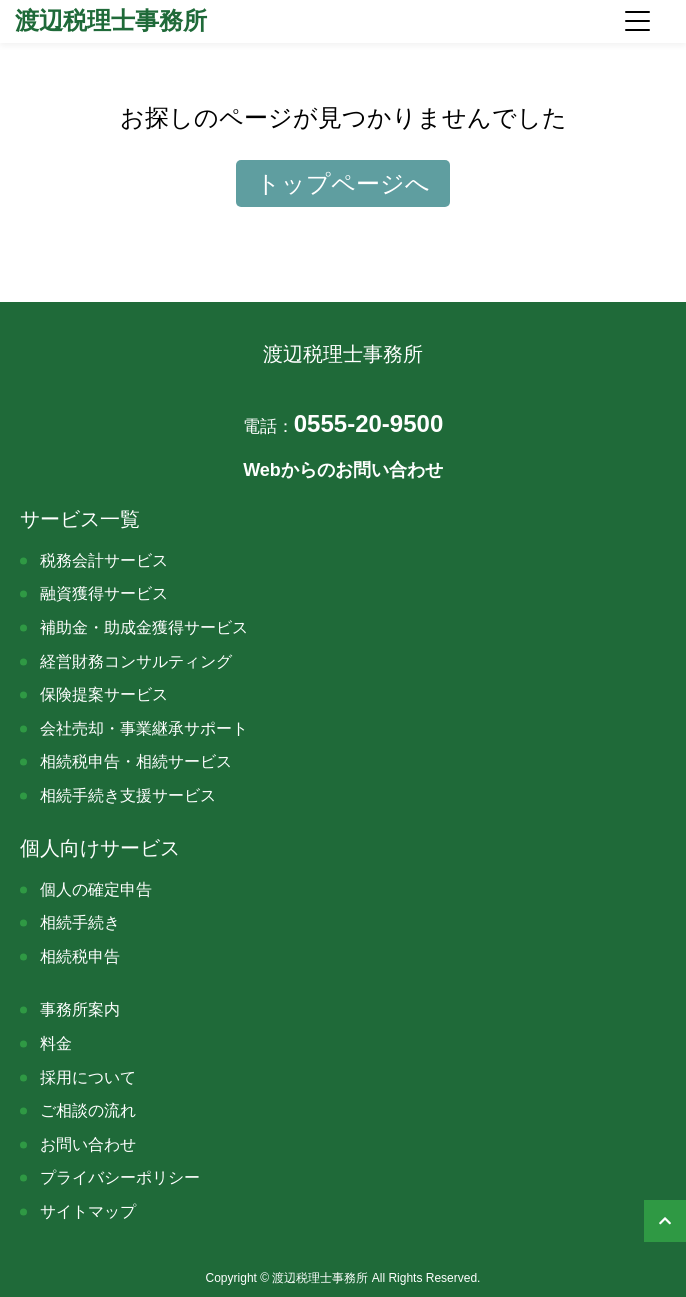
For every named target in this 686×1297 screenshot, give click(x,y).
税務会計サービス (104, 560)
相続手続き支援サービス (128, 795)
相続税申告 (80, 956)
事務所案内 (80, 1009)
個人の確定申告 (96, 889)
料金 (56, 1043)
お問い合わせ (88, 1144)
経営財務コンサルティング (136, 661)
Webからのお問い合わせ (343, 470)
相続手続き (80, 922)
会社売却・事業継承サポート (144, 728)
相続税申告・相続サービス (136, 761)
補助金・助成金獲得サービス (144, 627)
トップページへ (343, 183)
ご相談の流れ (88, 1110)
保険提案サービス (104, 694)
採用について (88, 1077)
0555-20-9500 (343, 423)
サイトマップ (88, 1211)
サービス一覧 (80, 519)
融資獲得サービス (104, 593)
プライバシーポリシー (120, 1177)
